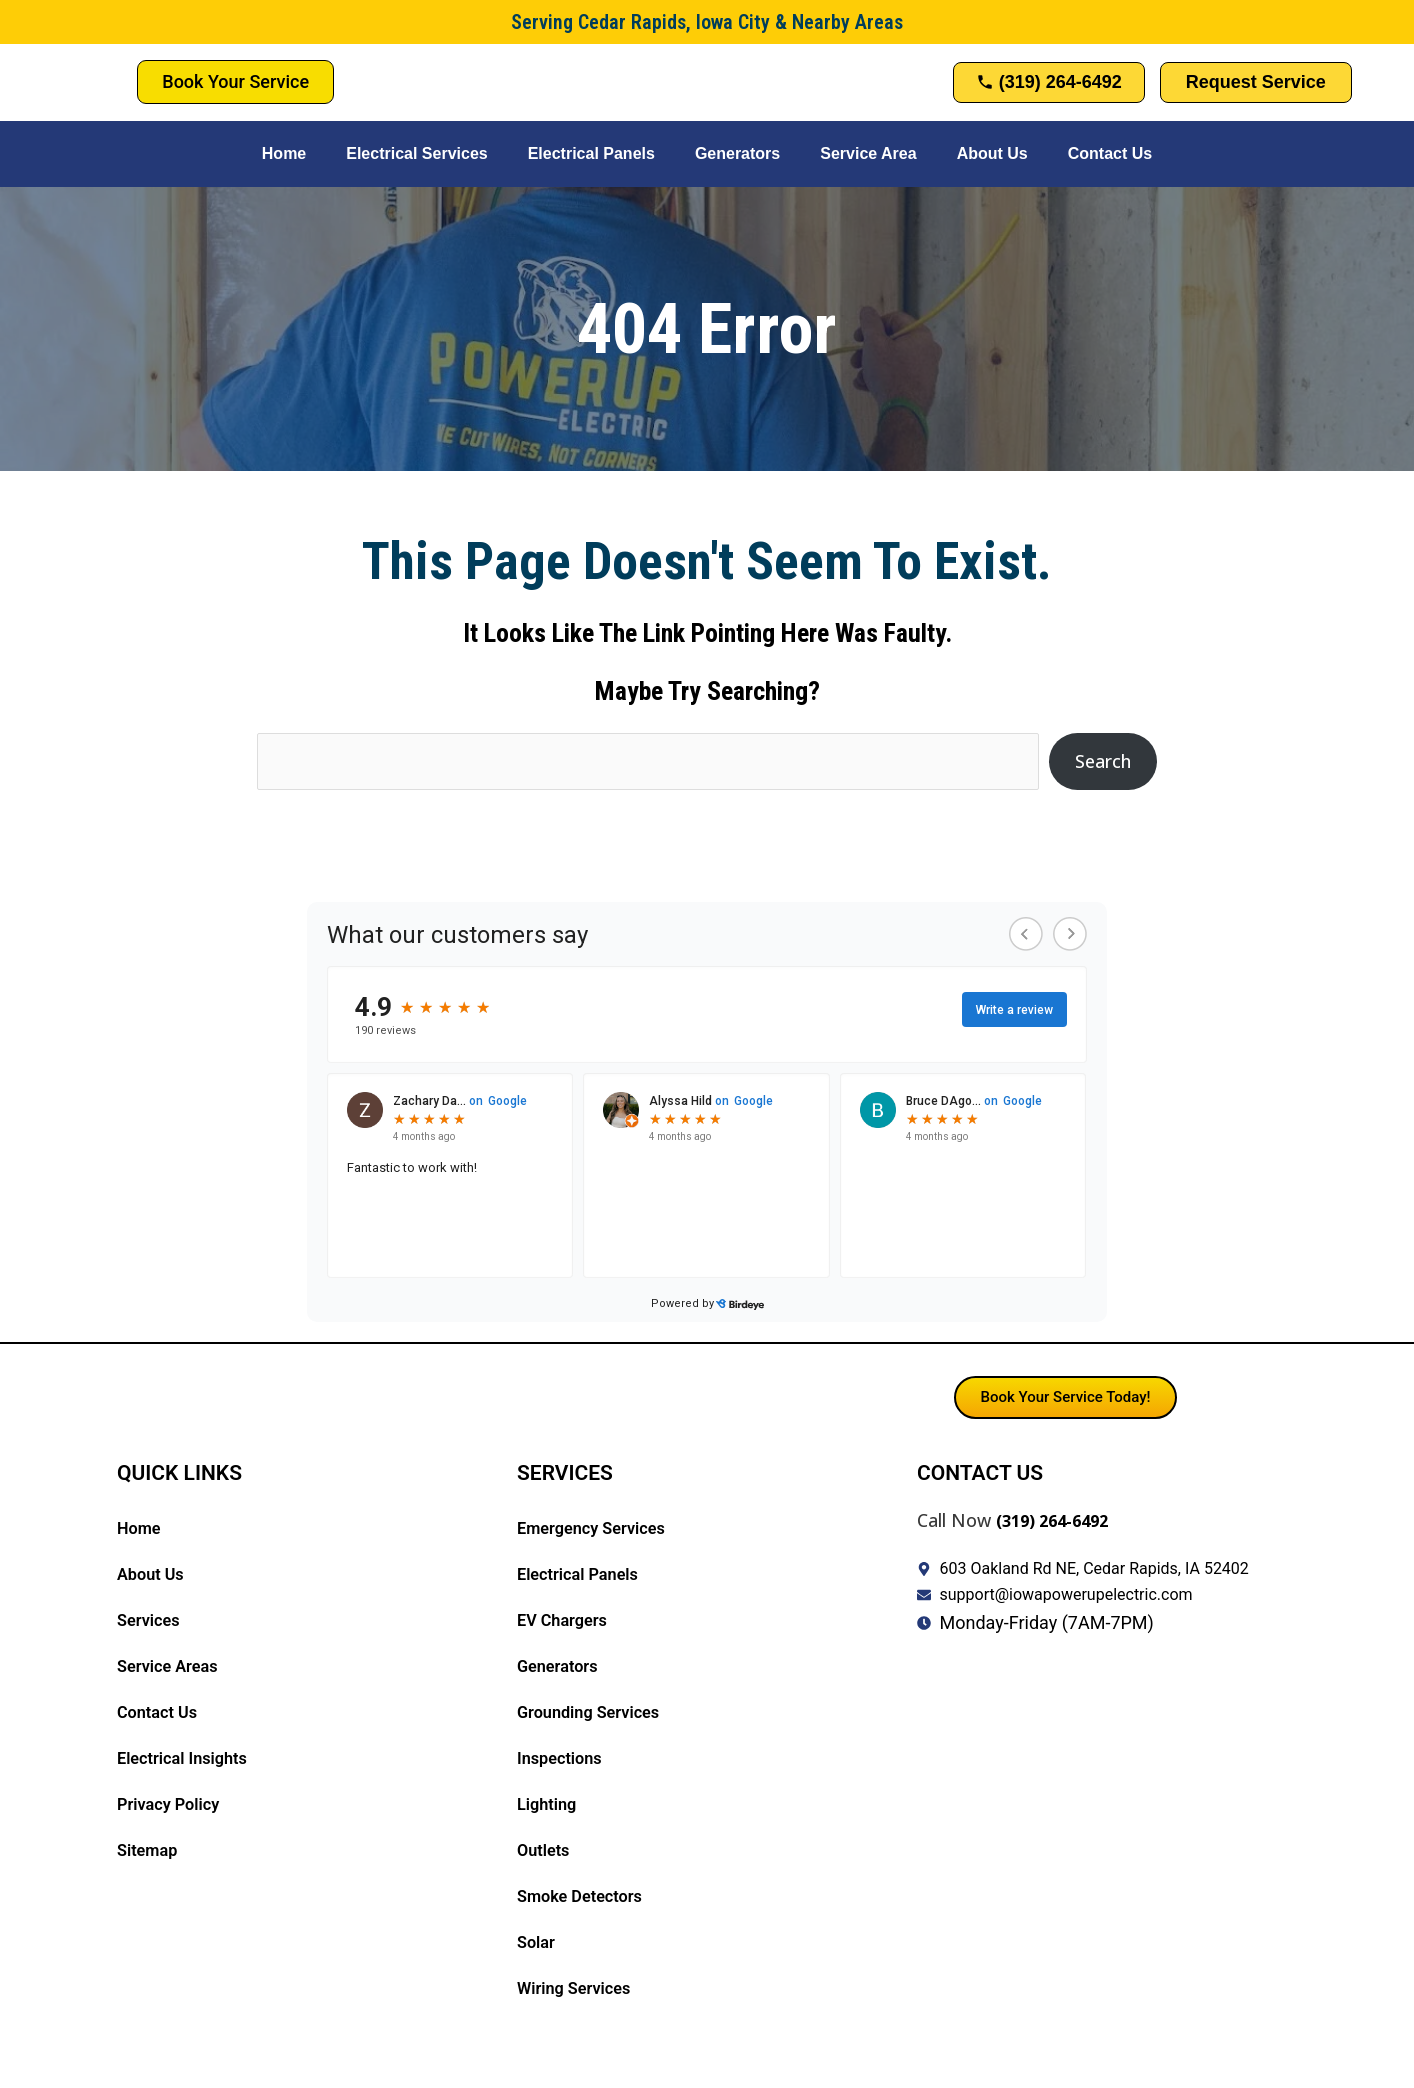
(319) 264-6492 (1058, 1521)
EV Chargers (567, 1621)
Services (151, 1621)
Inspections (564, 1759)
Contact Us (1110, 153)
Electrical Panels (591, 153)
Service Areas (172, 1667)
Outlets (546, 1851)
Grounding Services (596, 1713)
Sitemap (150, 1851)
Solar (538, 1943)
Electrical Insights (189, 1759)
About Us (992, 153)
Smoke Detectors (586, 1897)
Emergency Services (599, 1529)
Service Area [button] (868, 153)
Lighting (550, 1805)
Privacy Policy (173, 1805)
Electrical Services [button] (416, 153)
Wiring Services (580, 1989)
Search (1103, 761)
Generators (737, 153)
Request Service (1256, 82)
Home (284, 153)
